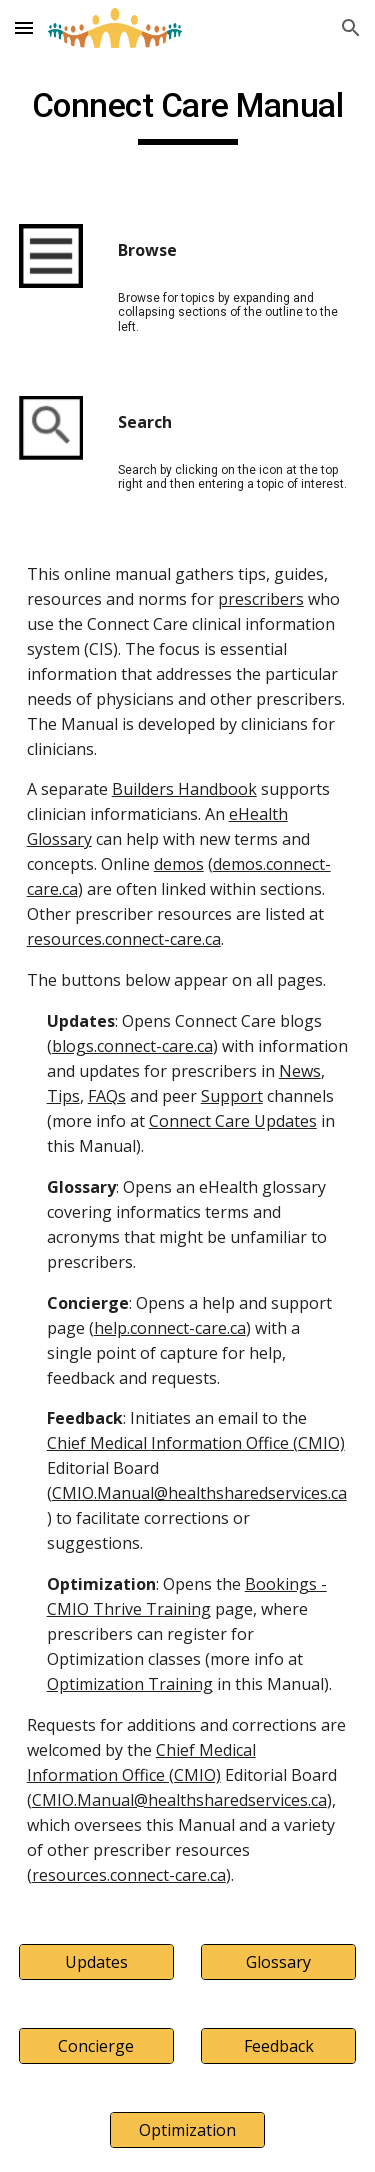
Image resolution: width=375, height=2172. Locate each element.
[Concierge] (96, 2046)
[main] (188, 115)
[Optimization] (187, 2130)
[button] (24, 27)
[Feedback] (278, 2046)
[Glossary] (278, 1962)
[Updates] (96, 1962)
